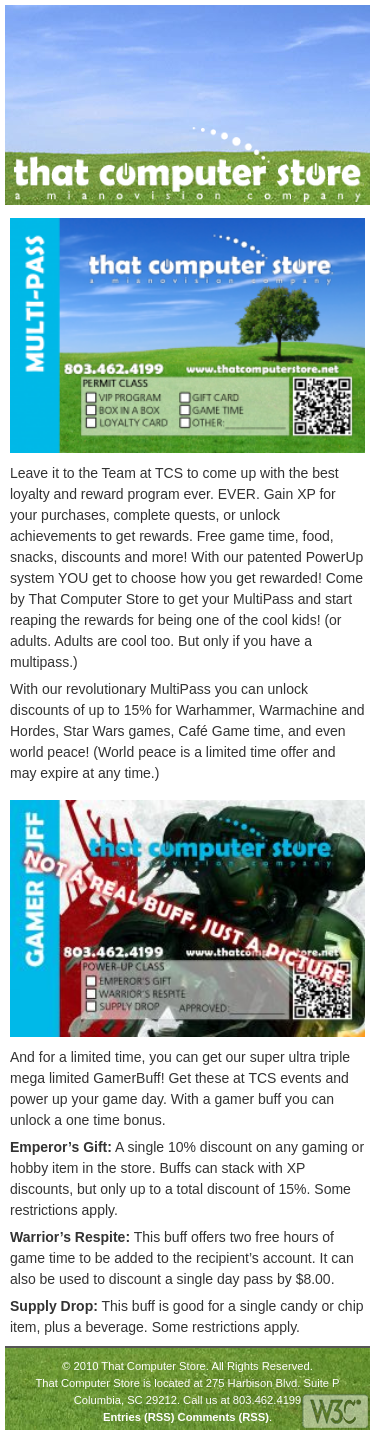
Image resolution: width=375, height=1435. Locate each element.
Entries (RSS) (139, 1417)
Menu (24, 24)
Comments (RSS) (223, 1417)
